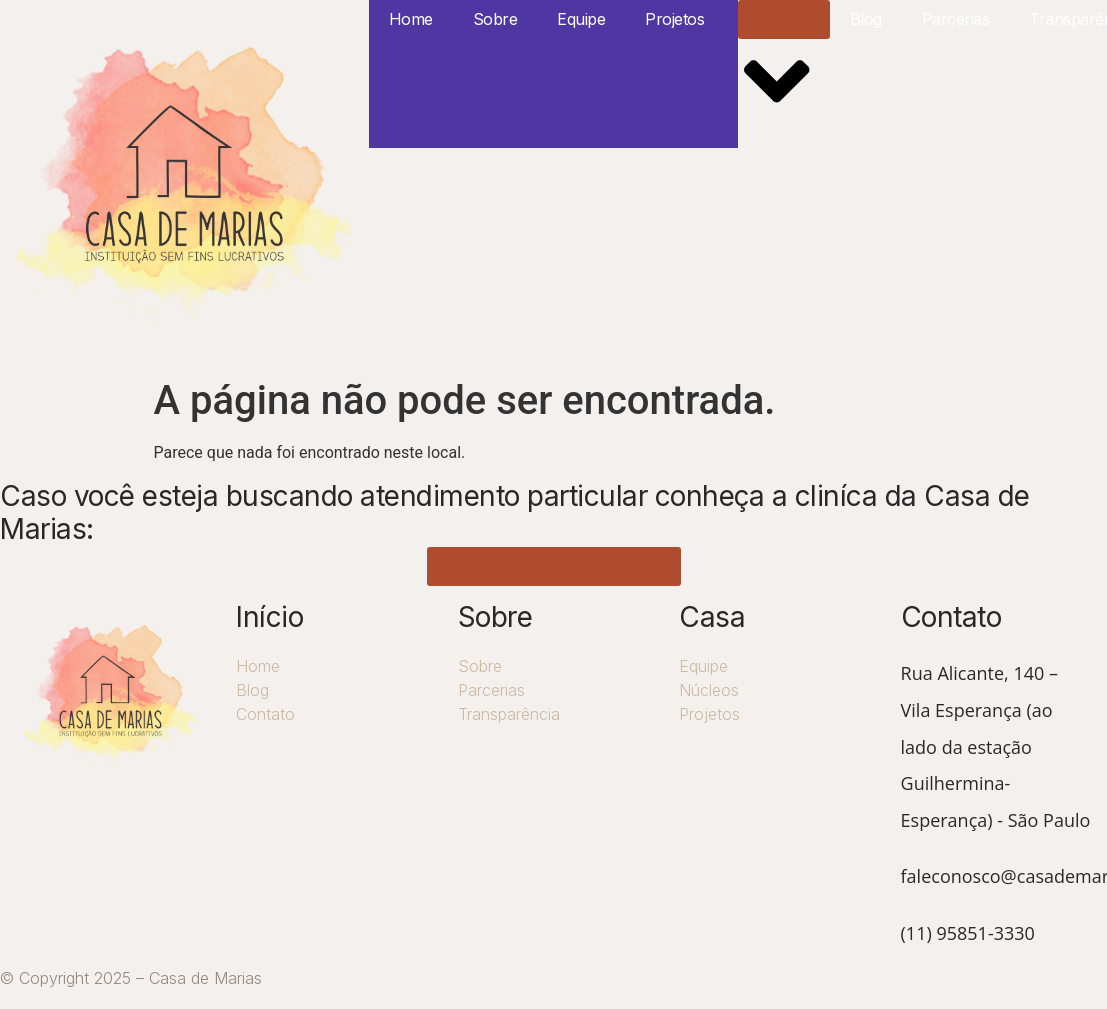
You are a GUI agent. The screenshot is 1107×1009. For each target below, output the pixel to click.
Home (411, 19)
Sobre (495, 19)
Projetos (674, 19)
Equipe (581, 19)
